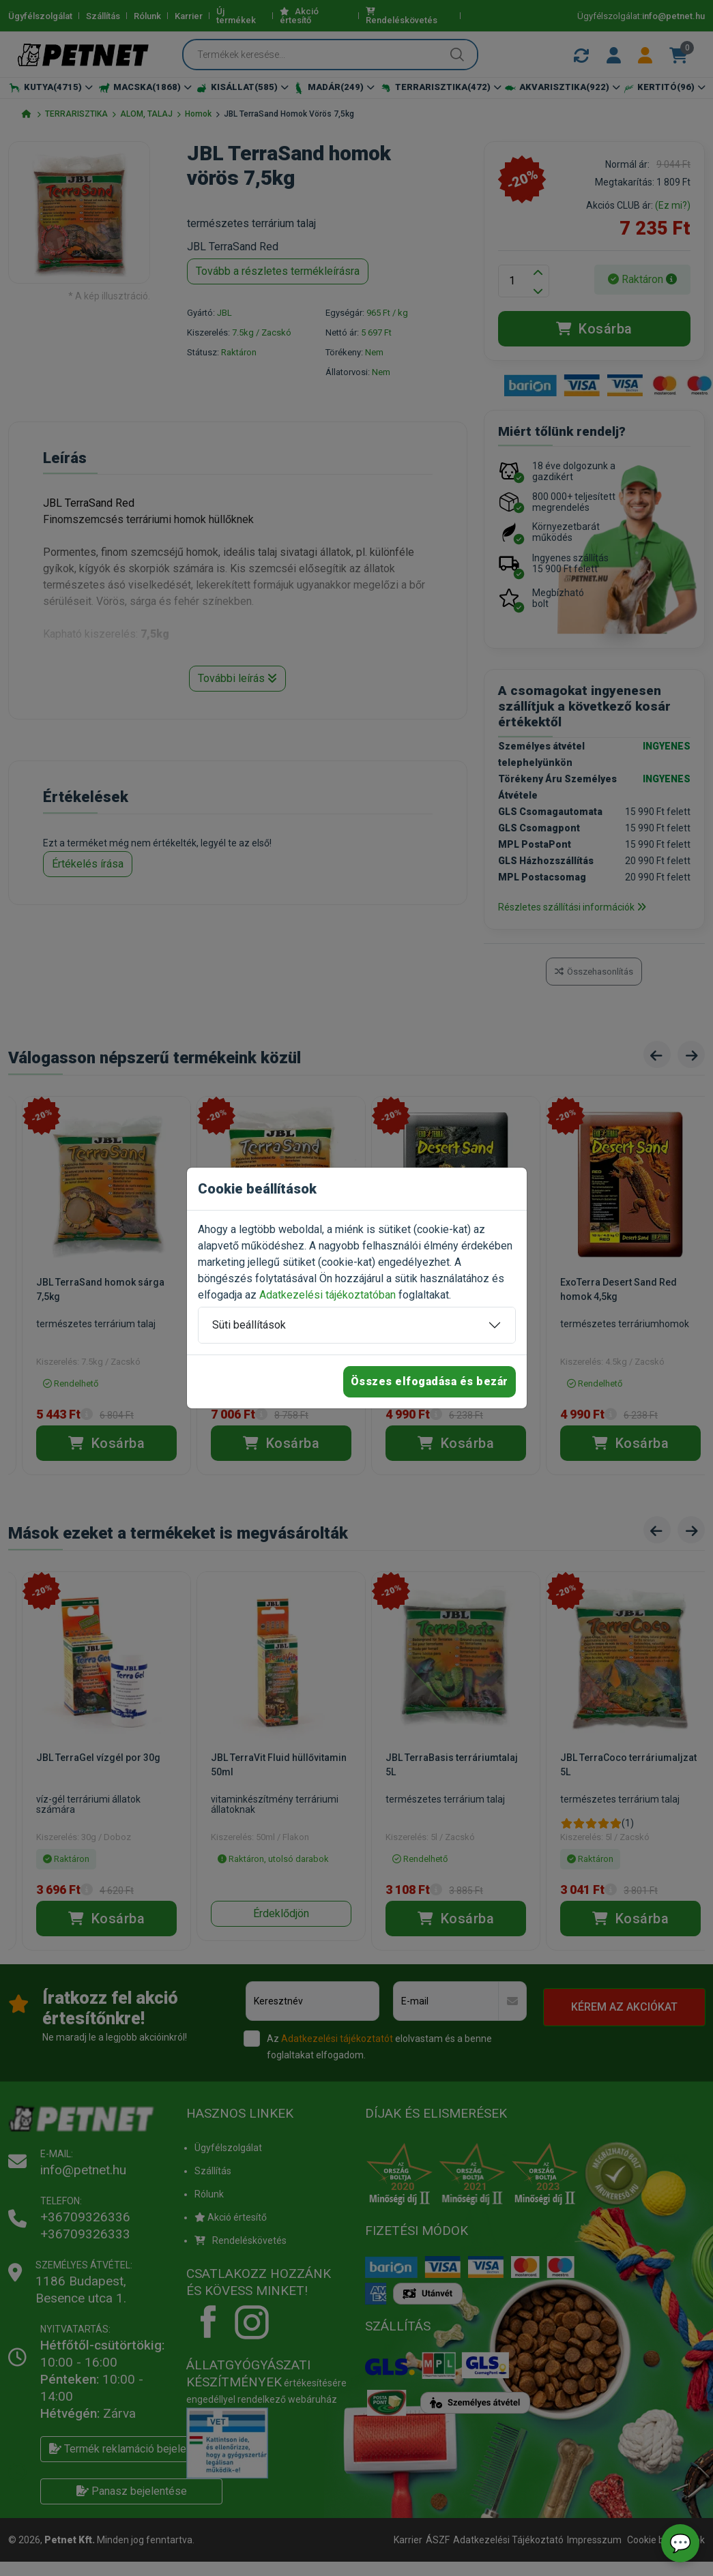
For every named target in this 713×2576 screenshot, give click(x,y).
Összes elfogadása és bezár (429, 1381)
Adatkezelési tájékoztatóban (327, 1294)
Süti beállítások (249, 1324)
